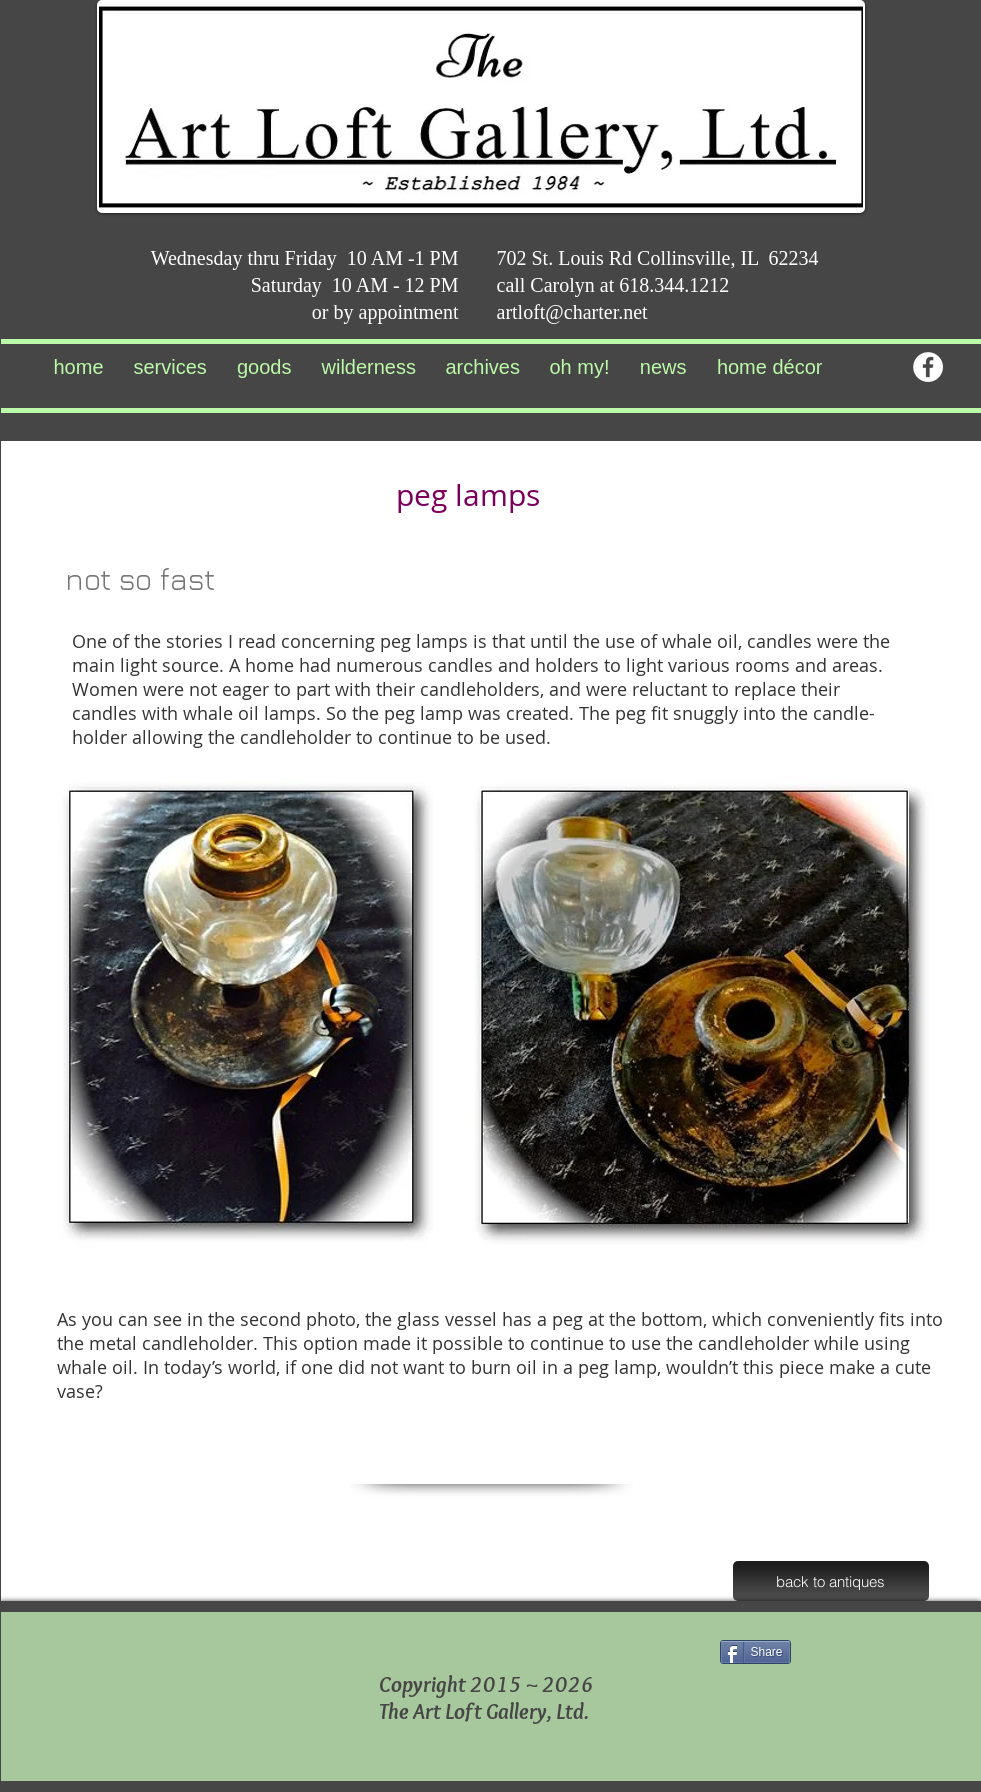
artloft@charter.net (572, 312)
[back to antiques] (831, 1581)
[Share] (755, 1652)
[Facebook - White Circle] (928, 367)
